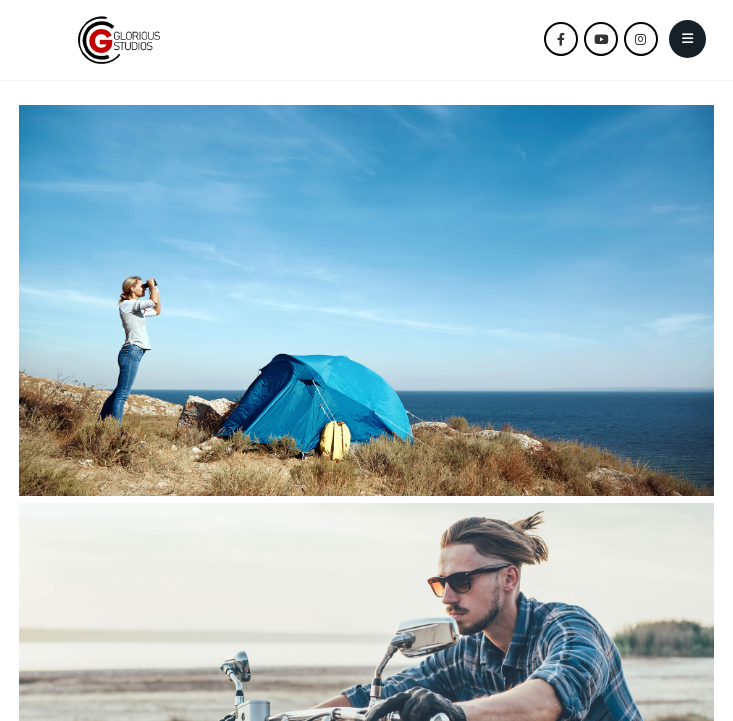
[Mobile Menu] (687, 39)
